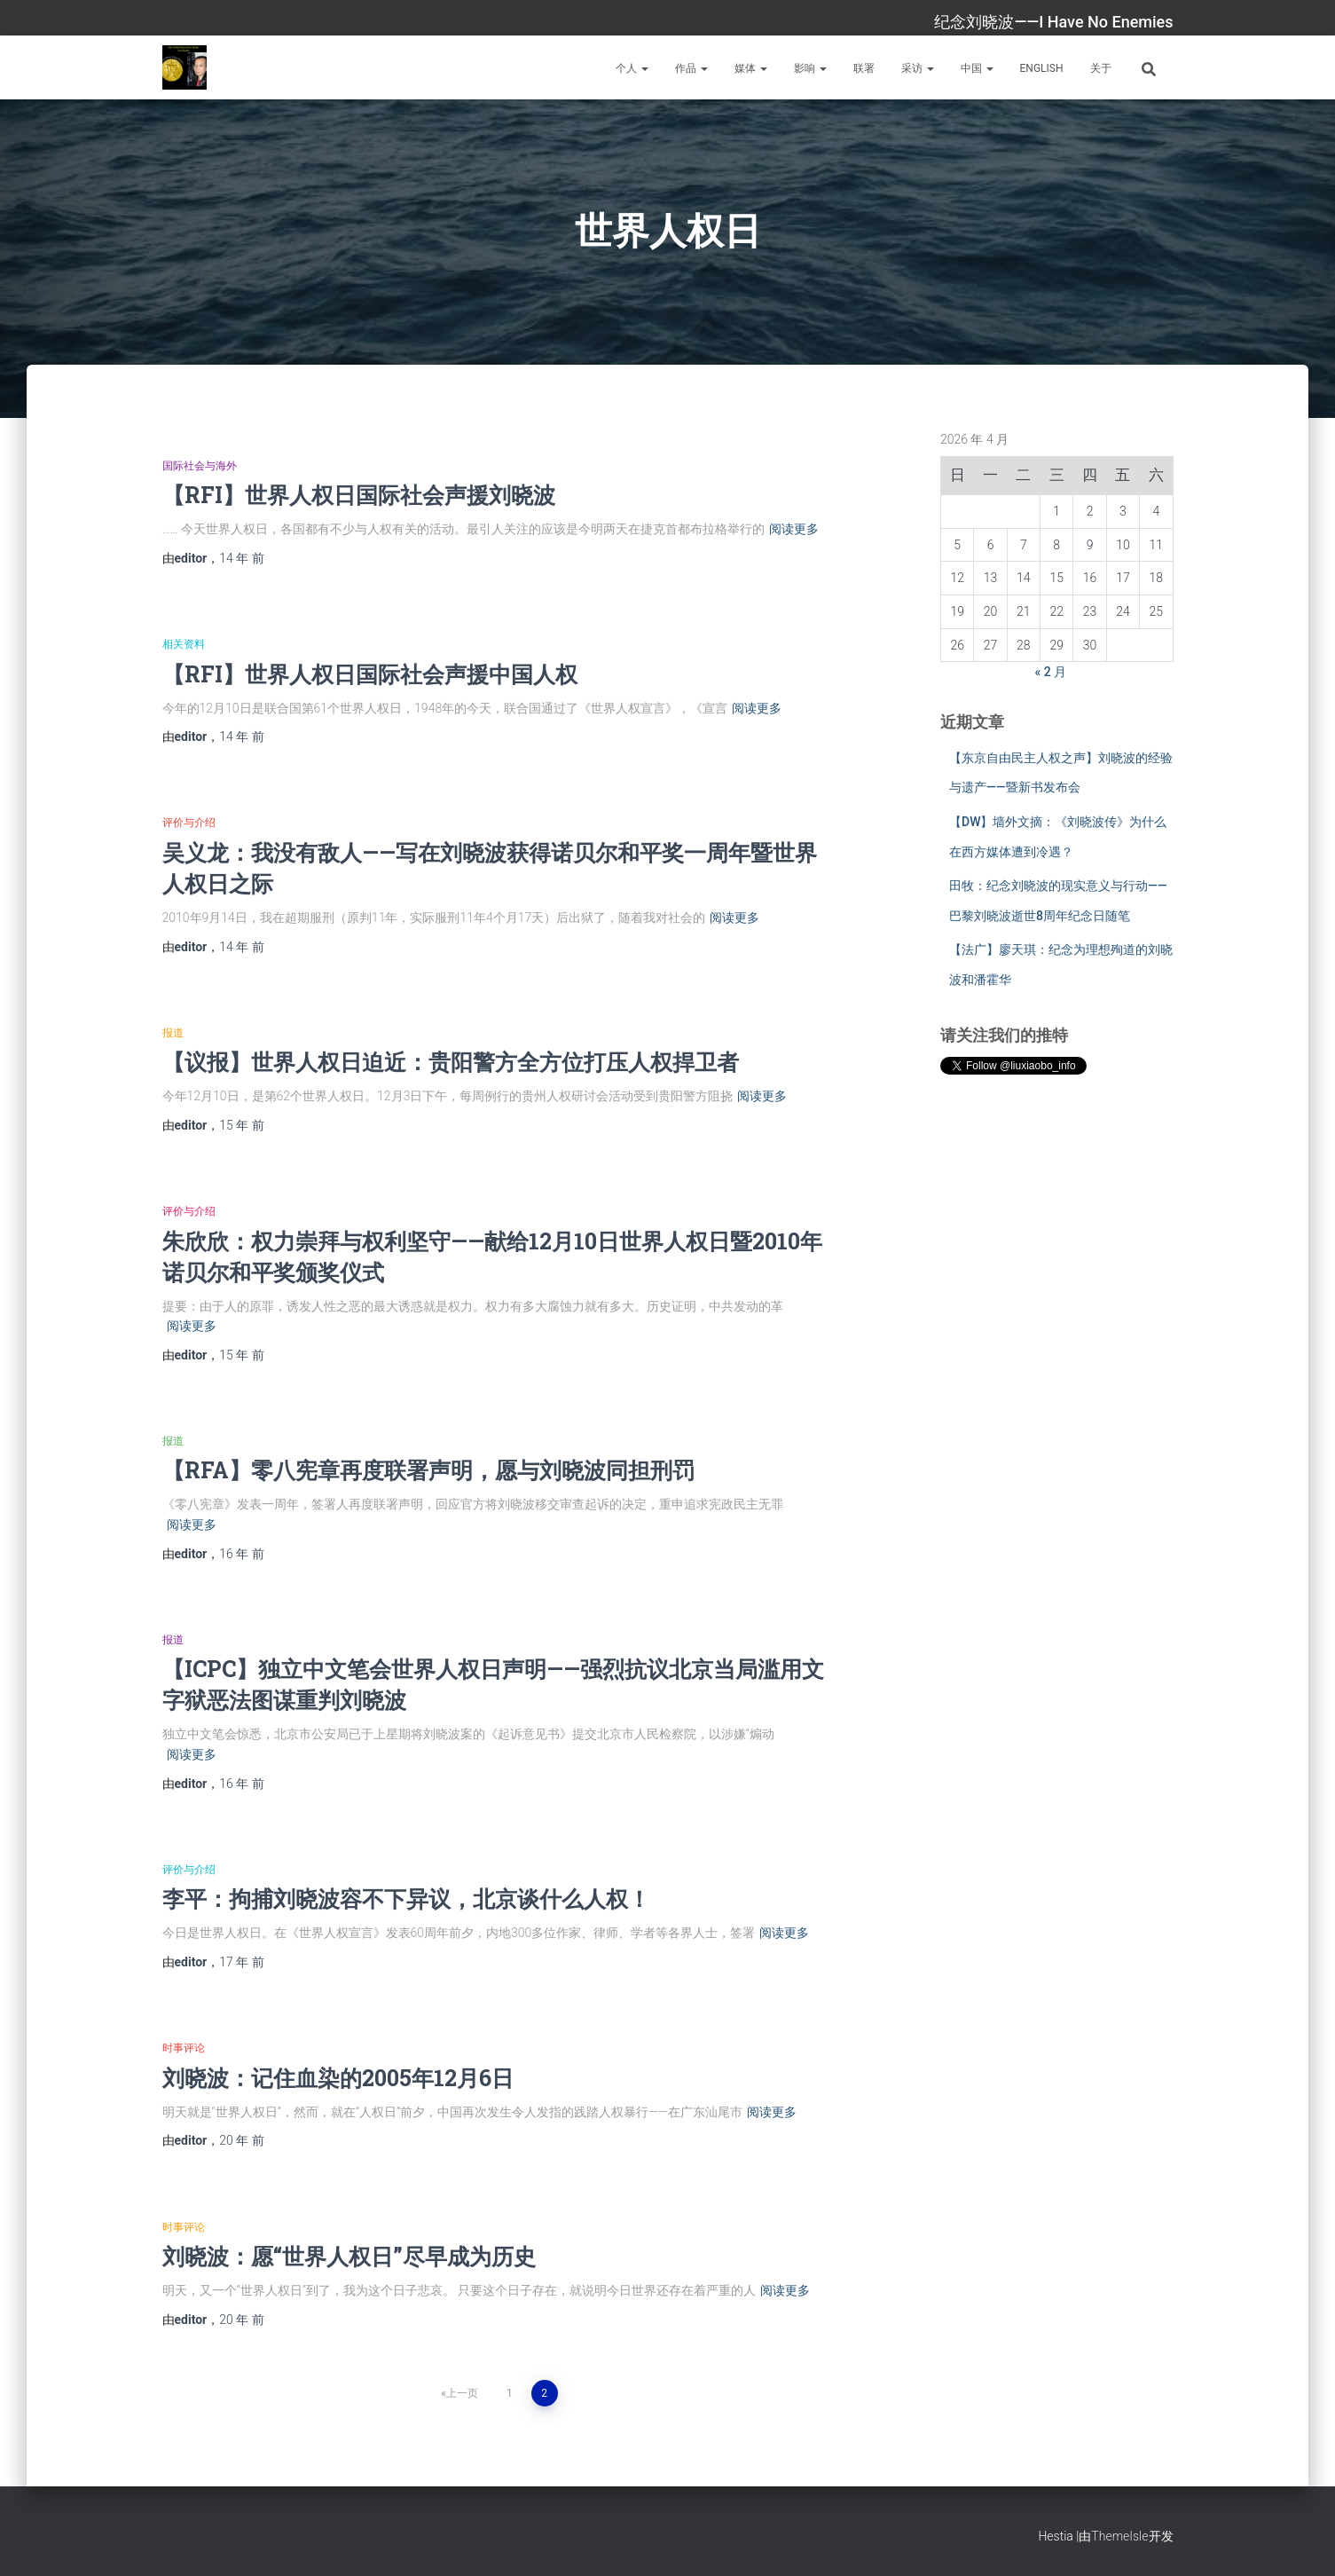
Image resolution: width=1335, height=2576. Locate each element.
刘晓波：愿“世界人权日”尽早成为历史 (349, 2256)
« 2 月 (1051, 672)
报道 (173, 1033)
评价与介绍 (189, 822)
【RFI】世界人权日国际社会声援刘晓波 (358, 494)
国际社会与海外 (199, 466)
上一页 (462, 2393)
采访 (917, 68)
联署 (864, 68)
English (1042, 68)
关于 (1100, 68)
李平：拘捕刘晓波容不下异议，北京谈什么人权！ (406, 1898)
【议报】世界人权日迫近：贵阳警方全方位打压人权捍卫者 (450, 1061)
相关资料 (183, 644)
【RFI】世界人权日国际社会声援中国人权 (369, 674)
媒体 (750, 68)
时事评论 (183, 2048)
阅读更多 (794, 529)
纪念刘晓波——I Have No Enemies (1053, 21)
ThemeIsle (1119, 2536)
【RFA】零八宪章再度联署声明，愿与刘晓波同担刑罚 (428, 1470)
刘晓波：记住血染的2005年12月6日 (338, 2077)
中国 (977, 68)
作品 (691, 68)
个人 (632, 68)
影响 (810, 68)
